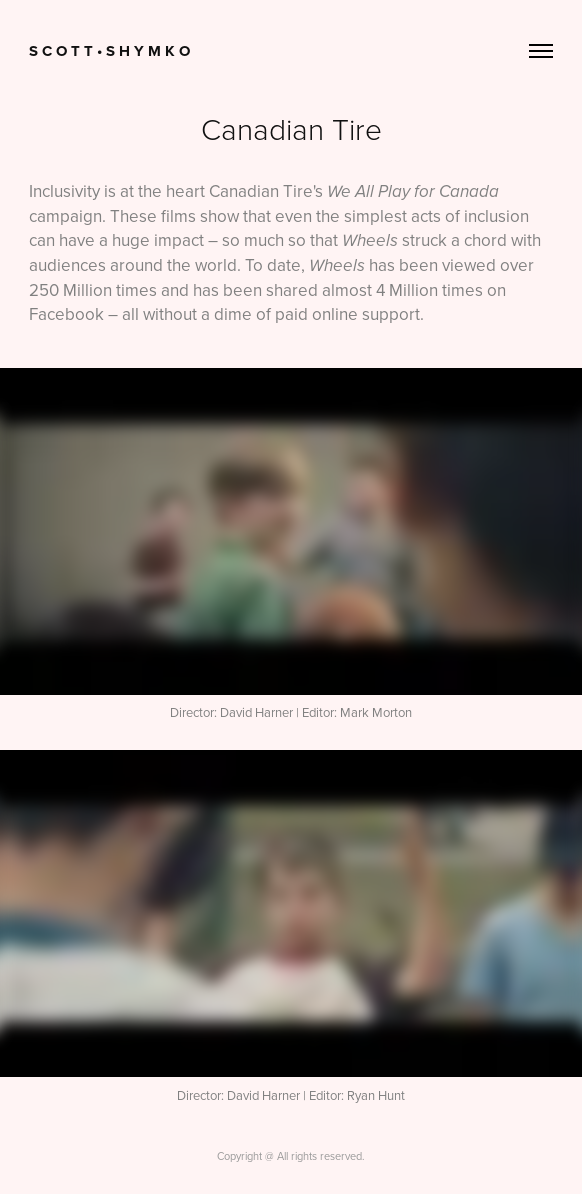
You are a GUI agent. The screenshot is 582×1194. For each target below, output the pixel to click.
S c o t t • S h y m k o (109, 51)
